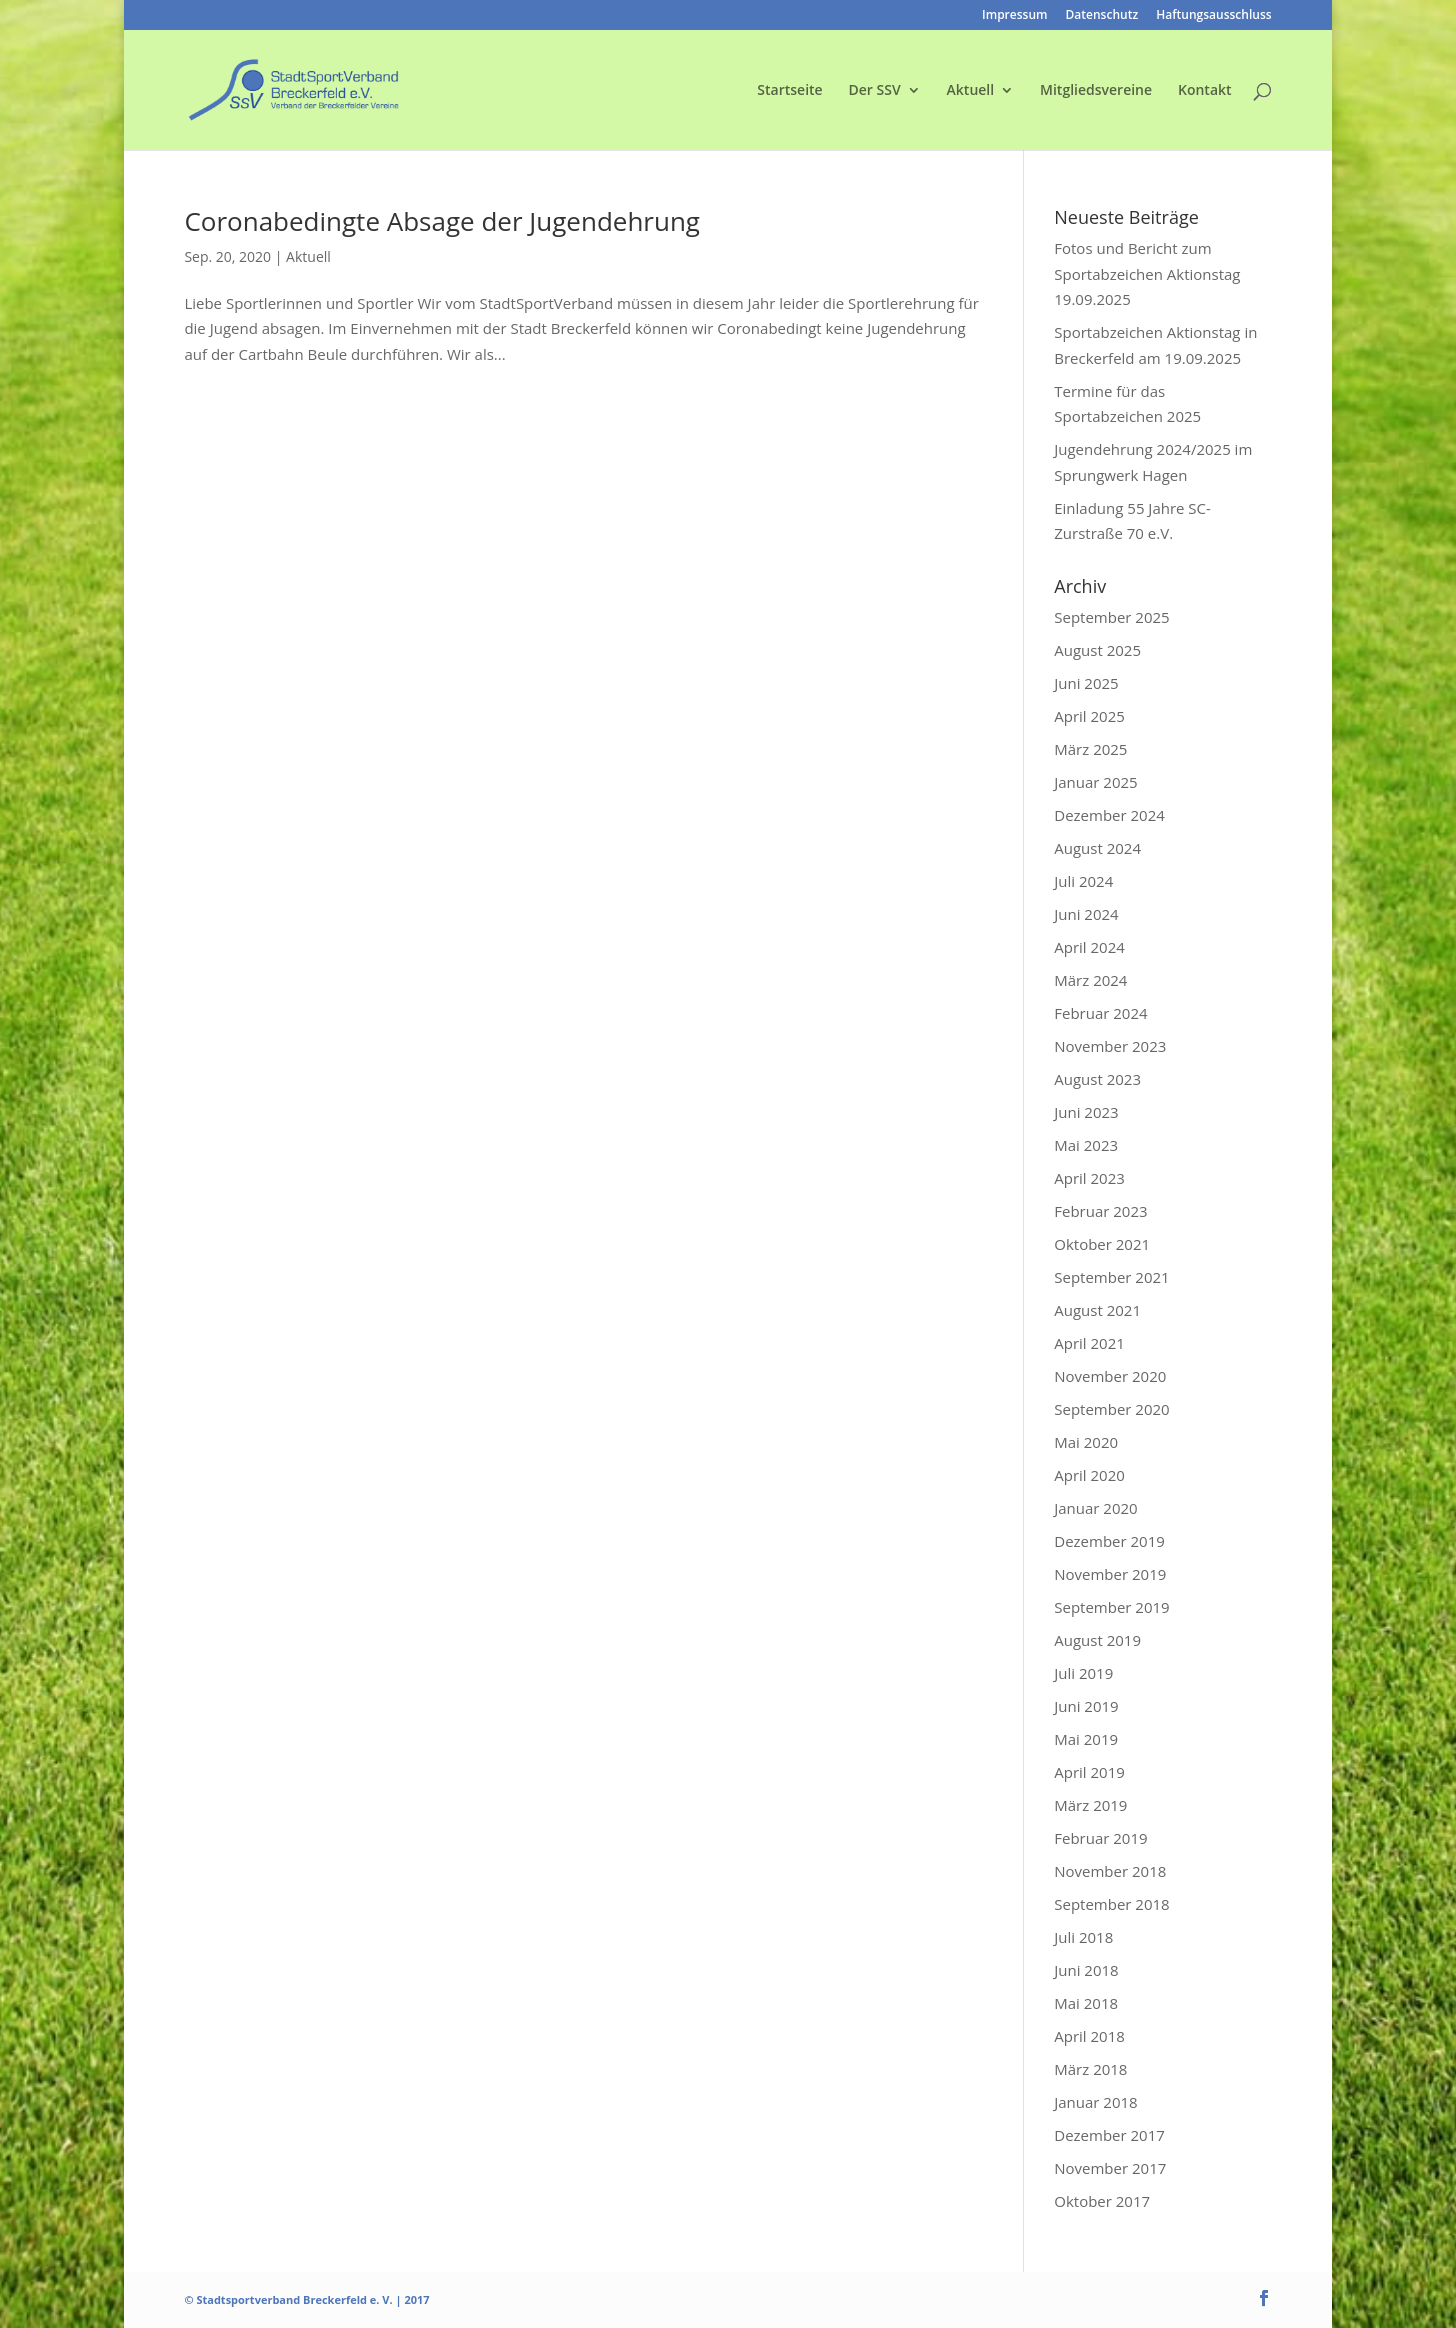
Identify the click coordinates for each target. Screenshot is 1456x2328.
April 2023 (1089, 1178)
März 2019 (1090, 1805)
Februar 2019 (1100, 1838)
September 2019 (1111, 1607)
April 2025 (1089, 716)
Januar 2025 (1095, 782)
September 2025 (1111, 617)
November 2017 (1110, 2168)
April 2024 (1089, 947)
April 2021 (1089, 1343)
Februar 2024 (1100, 1013)
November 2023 (1110, 1046)
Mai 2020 (1086, 1442)
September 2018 (1111, 1904)
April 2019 (1089, 1772)
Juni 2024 (1086, 914)
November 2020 (1110, 1376)
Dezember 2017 (1109, 2135)
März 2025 (1090, 749)
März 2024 (1090, 980)
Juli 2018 (1083, 1937)
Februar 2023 (1100, 1211)
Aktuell (971, 91)
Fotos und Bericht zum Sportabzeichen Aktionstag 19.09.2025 (1147, 273)
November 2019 (1110, 1574)
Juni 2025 (1086, 683)
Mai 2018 (1086, 2003)
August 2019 (1097, 1640)
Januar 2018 (1095, 2102)
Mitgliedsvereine (1096, 91)
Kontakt (1205, 91)
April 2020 (1089, 1475)
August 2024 (1097, 848)
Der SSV (875, 91)
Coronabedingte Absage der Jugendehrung (442, 221)
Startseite (789, 91)
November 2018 (1110, 1871)
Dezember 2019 (1109, 1541)
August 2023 (1097, 1079)
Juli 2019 (1083, 1673)
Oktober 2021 (1102, 1244)
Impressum (1014, 16)
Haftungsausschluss (1213, 16)
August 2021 (1097, 1310)
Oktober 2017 (1102, 2201)
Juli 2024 (1083, 881)
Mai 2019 (1086, 1739)
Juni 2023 (1086, 1112)
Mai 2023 (1086, 1145)
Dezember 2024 (1109, 815)
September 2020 (1111, 1409)
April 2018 (1089, 2036)
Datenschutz (1102, 16)
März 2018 (1090, 2069)
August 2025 (1097, 650)
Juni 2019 (1086, 1706)
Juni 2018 (1086, 1970)
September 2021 (1111, 1277)
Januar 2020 (1095, 1508)
